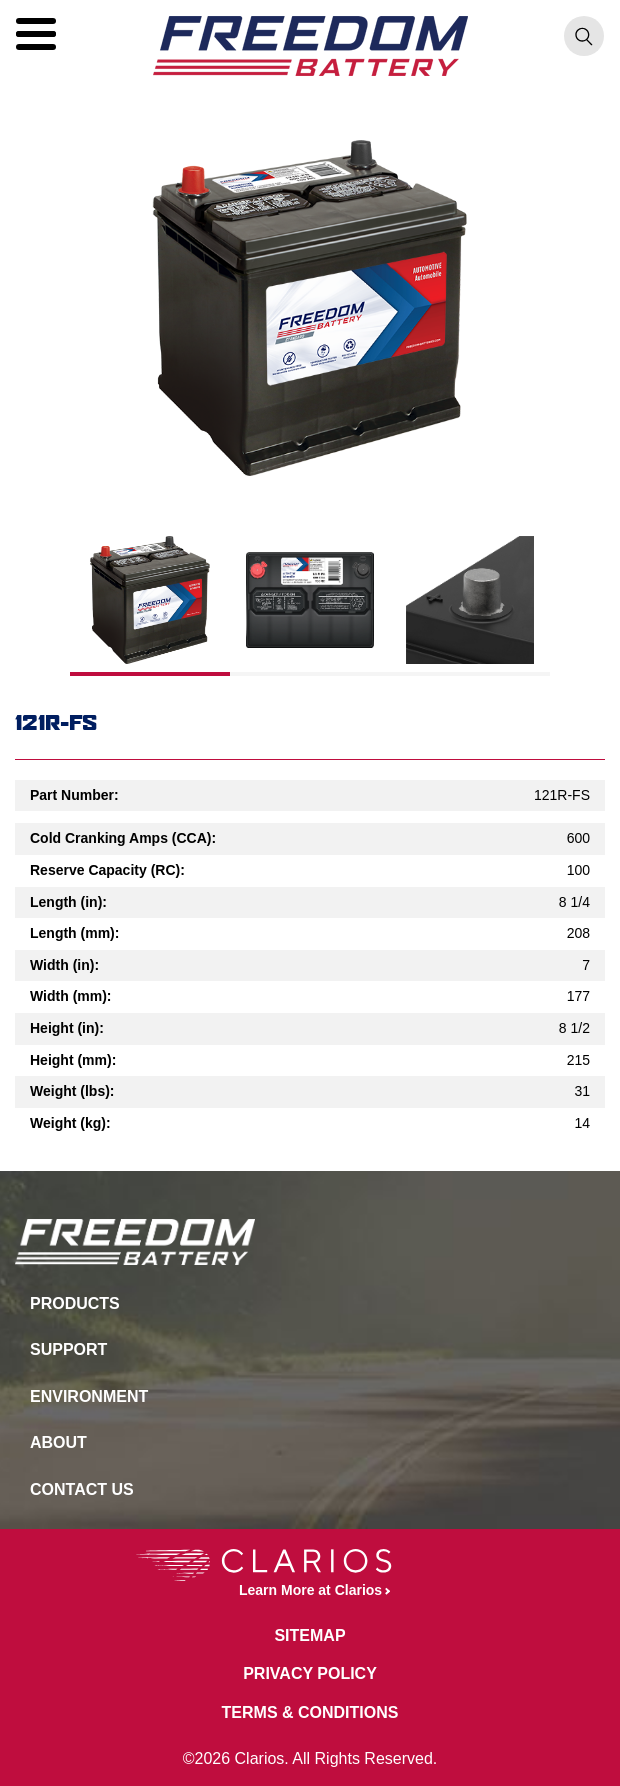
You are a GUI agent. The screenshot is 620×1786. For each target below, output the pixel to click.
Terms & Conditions (310, 1712)
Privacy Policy (310, 1673)
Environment (89, 1396)
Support (68, 1349)
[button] (36, 34)
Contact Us (82, 1489)
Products (75, 1303)
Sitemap (309, 1635)
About (58, 1442)
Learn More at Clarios (259, 1573)
